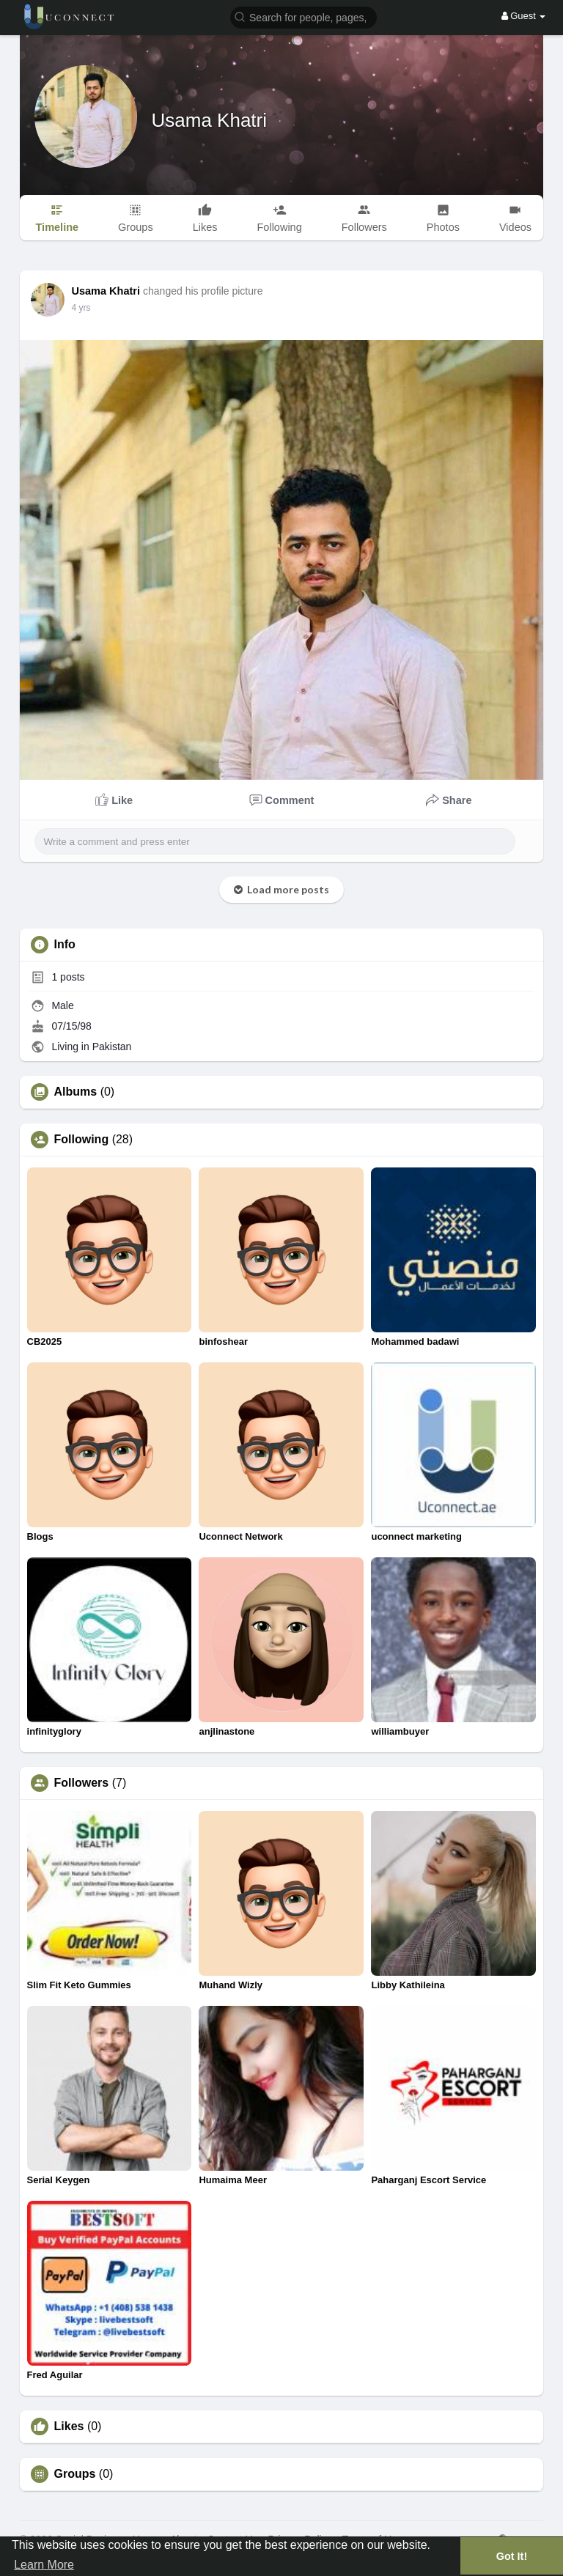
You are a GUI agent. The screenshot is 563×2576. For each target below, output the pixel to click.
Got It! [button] (511, 2556)
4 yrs (81, 308)
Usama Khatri (210, 120)
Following (81, 1139)
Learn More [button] (44, 2564)
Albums (75, 1092)
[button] (303, 16)
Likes (69, 2426)
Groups (75, 2474)
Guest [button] (523, 15)
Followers (81, 1783)
